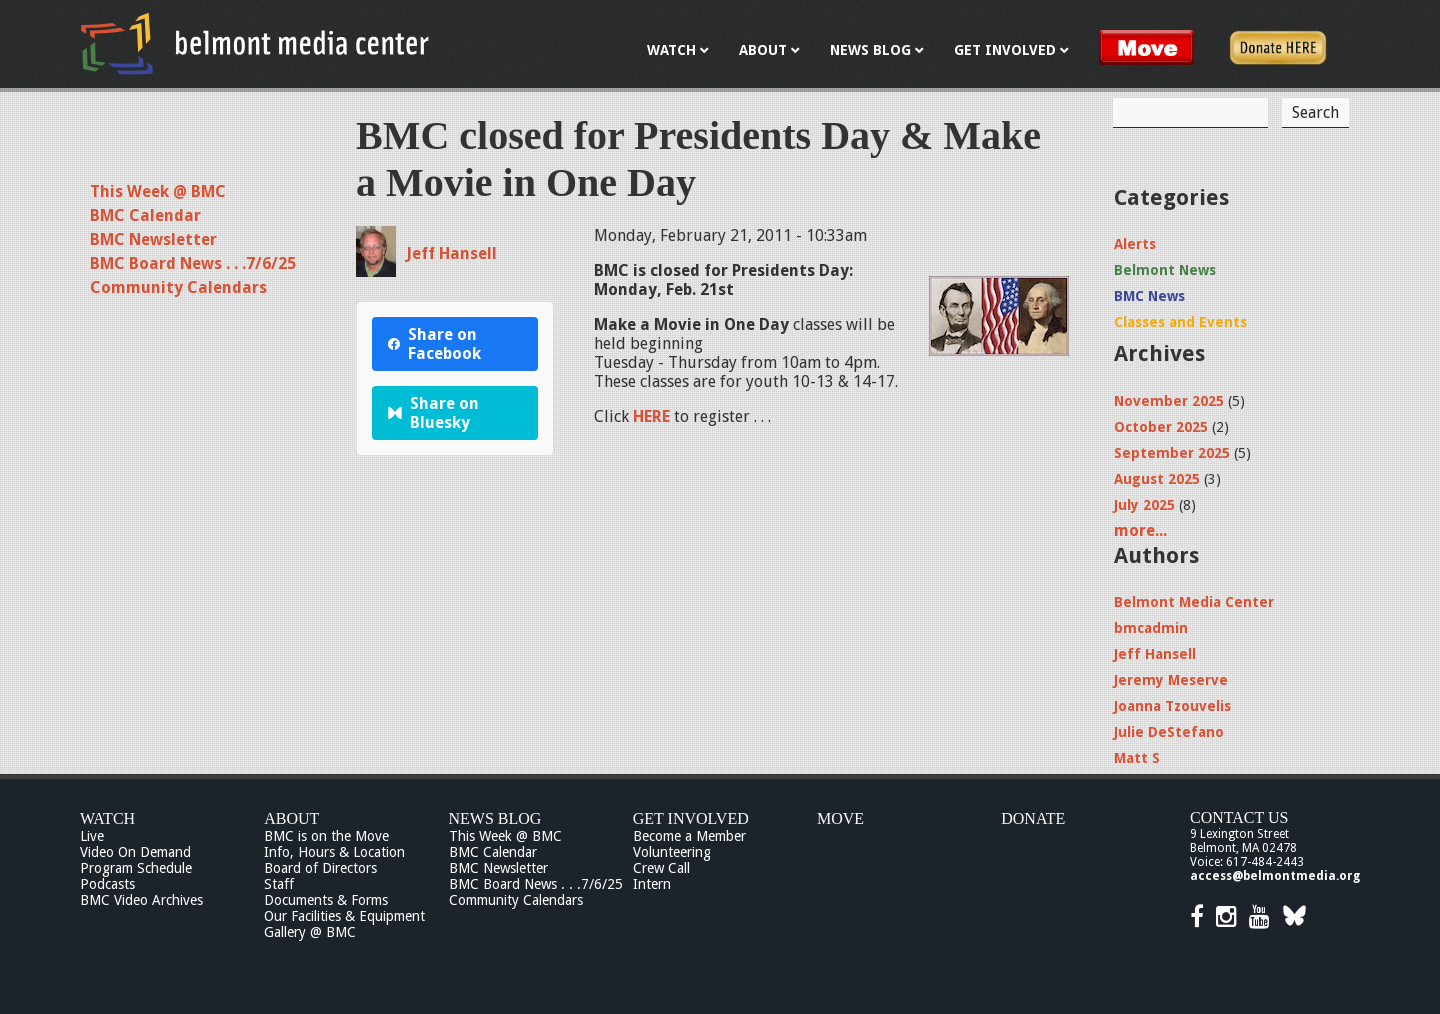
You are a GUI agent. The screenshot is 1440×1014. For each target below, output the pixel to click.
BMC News (1149, 296)
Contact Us (1239, 817)
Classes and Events (1180, 322)
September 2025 (1172, 453)
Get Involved (691, 818)
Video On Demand (135, 852)
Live (92, 836)
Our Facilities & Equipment (344, 916)
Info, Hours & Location (334, 852)
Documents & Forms (326, 900)
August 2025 (1157, 479)
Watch (107, 818)
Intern (652, 884)
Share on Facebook (434, 344)
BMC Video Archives (141, 900)
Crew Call (661, 868)
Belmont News (1165, 270)
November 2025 (1169, 401)
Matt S (1137, 758)
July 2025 (1144, 505)
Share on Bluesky (433, 413)
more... (1140, 530)
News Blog (495, 818)
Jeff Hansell (451, 253)
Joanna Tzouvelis (1172, 706)
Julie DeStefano (1169, 732)
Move (840, 818)
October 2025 (1161, 427)
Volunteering (672, 852)
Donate (1033, 818)
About (291, 818)
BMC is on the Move (326, 836)
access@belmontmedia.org (1275, 876)
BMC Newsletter (153, 239)
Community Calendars (178, 287)
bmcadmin (1151, 628)
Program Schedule (136, 868)
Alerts (1135, 244)
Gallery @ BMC (310, 932)
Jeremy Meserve (1171, 680)
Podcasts (107, 884)
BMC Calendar (145, 215)
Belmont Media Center (1194, 602)
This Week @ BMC (158, 191)
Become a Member (689, 836)
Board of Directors (320, 868)
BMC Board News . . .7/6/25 (193, 263)
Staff (279, 884)
